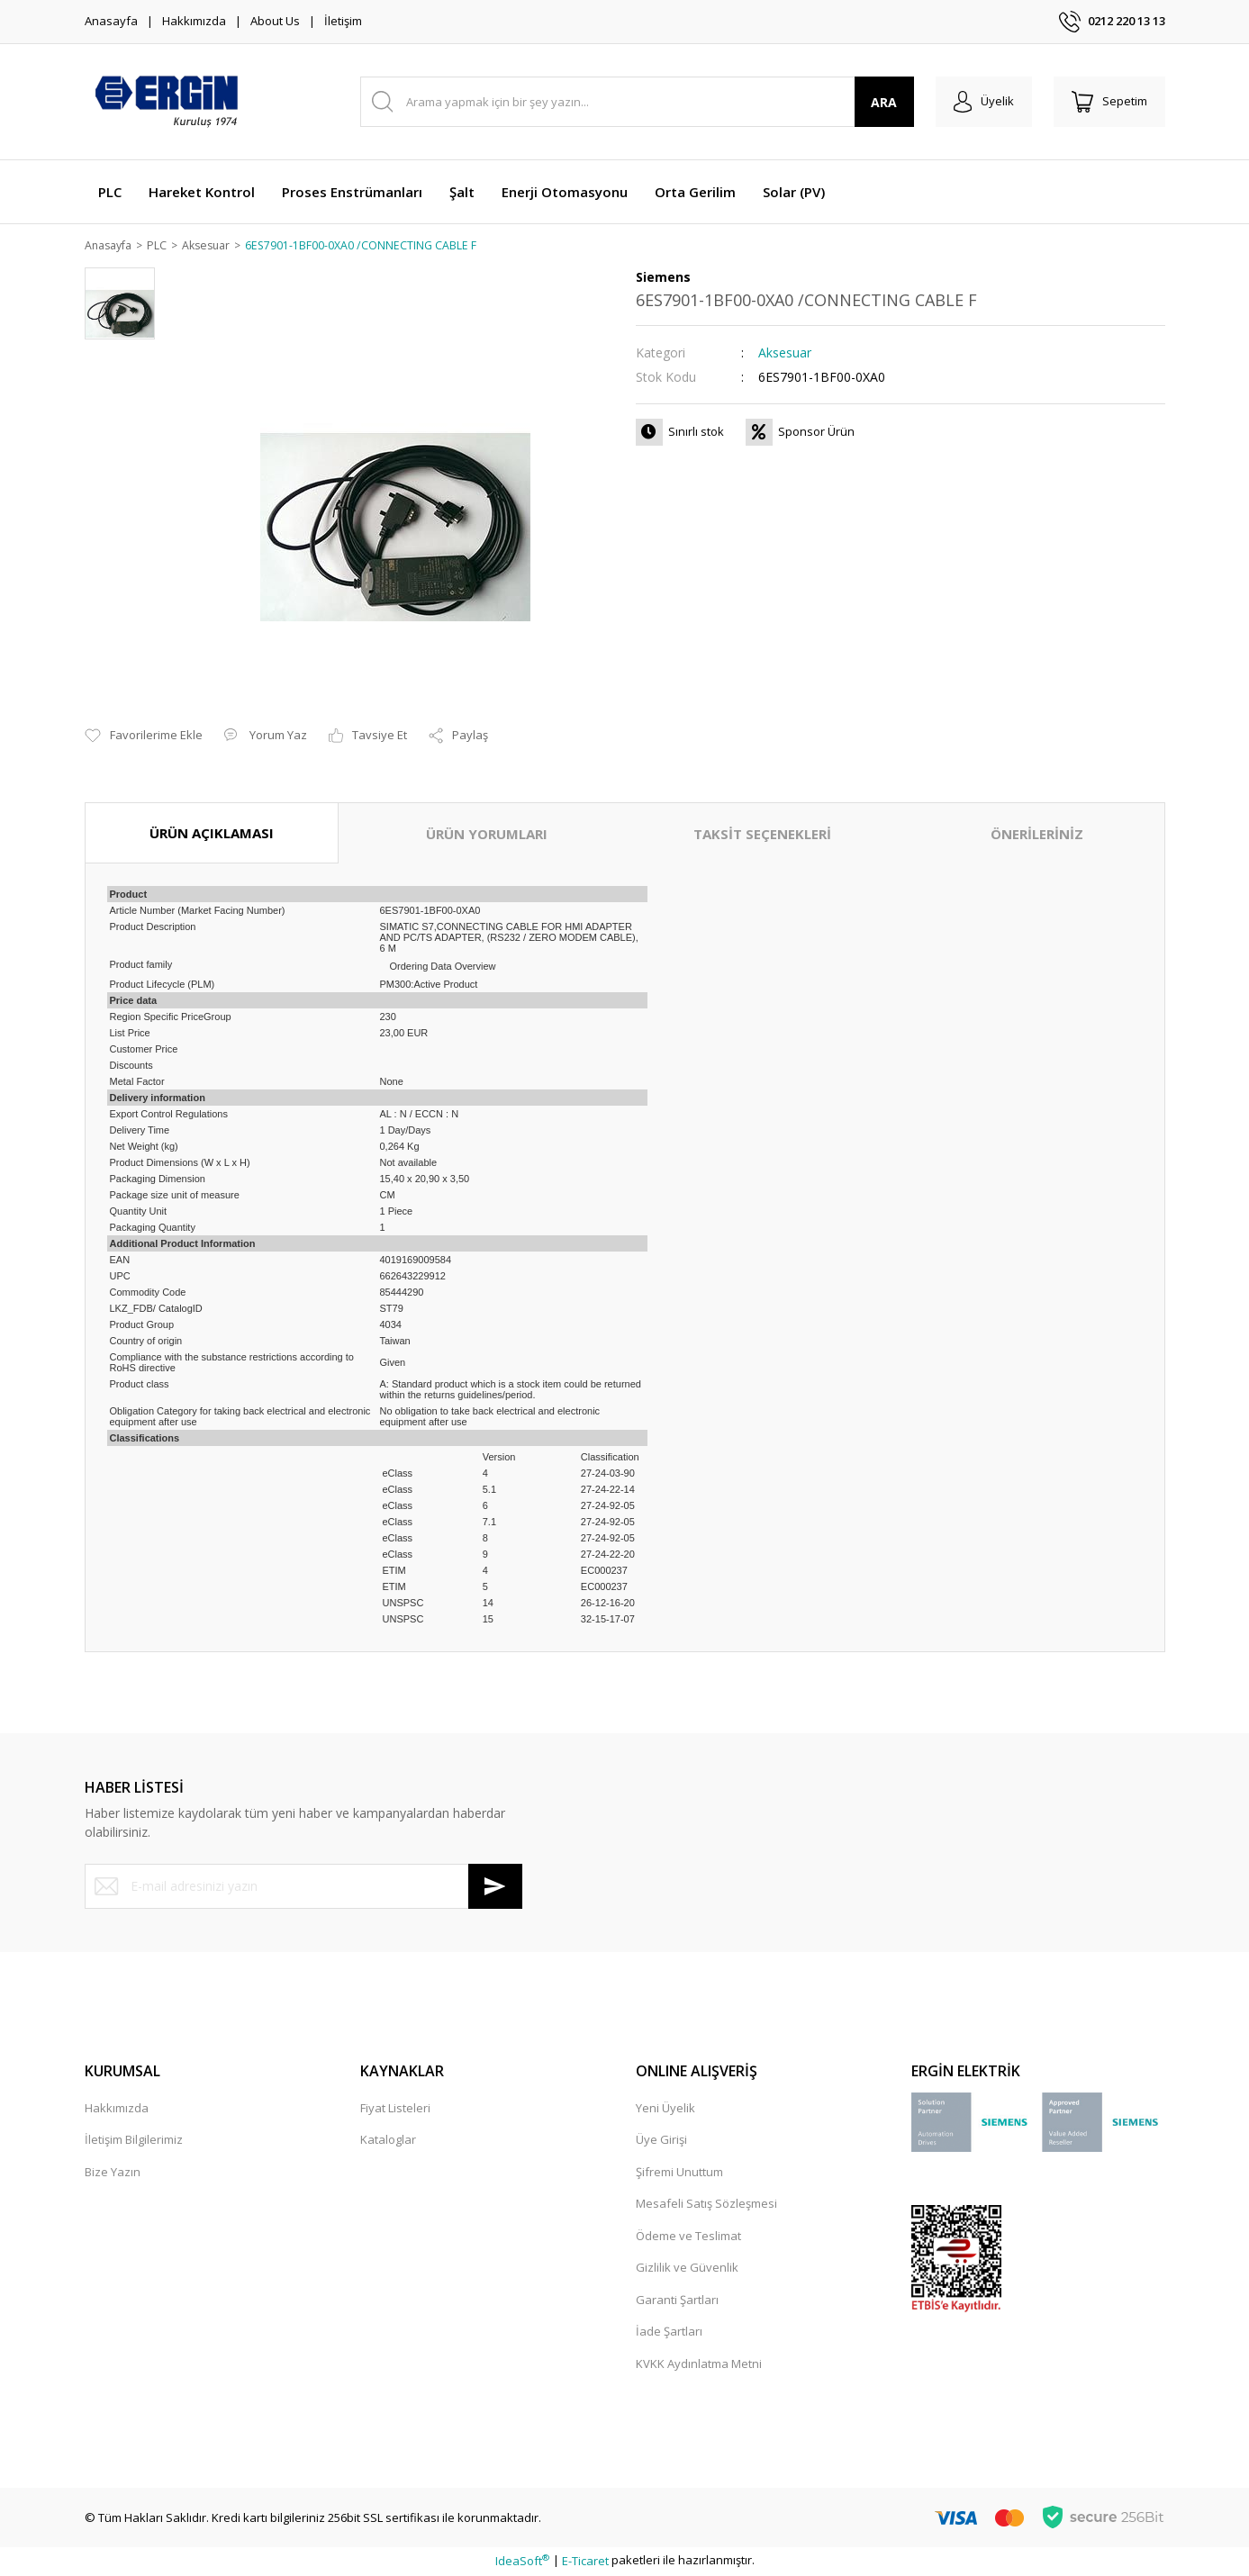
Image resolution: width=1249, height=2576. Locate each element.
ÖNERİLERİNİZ (1037, 835)
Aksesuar (784, 353)
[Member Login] (984, 102)
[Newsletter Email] (303, 1887)
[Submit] (495, 1887)
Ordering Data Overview (443, 967)
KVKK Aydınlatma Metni (699, 2364)
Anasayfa (111, 21)
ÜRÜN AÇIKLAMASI (211, 834)
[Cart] (1109, 102)
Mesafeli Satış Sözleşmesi (706, 2205)
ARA (884, 102)
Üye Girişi (661, 2141)
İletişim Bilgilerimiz (134, 2141)
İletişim (343, 21)
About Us (275, 21)
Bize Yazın (112, 2173)
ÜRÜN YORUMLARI (487, 835)
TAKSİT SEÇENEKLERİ (762, 835)
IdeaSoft (522, 2561)
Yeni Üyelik (665, 2109)
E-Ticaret (585, 2561)
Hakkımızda (194, 21)
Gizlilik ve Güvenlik (687, 2269)
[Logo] (166, 102)
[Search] (637, 102)
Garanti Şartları (677, 2300)
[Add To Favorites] (144, 737)
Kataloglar (388, 2141)
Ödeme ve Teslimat (688, 2236)
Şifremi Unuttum (679, 2173)
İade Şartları (669, 2333)
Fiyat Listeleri (395, 2109)
